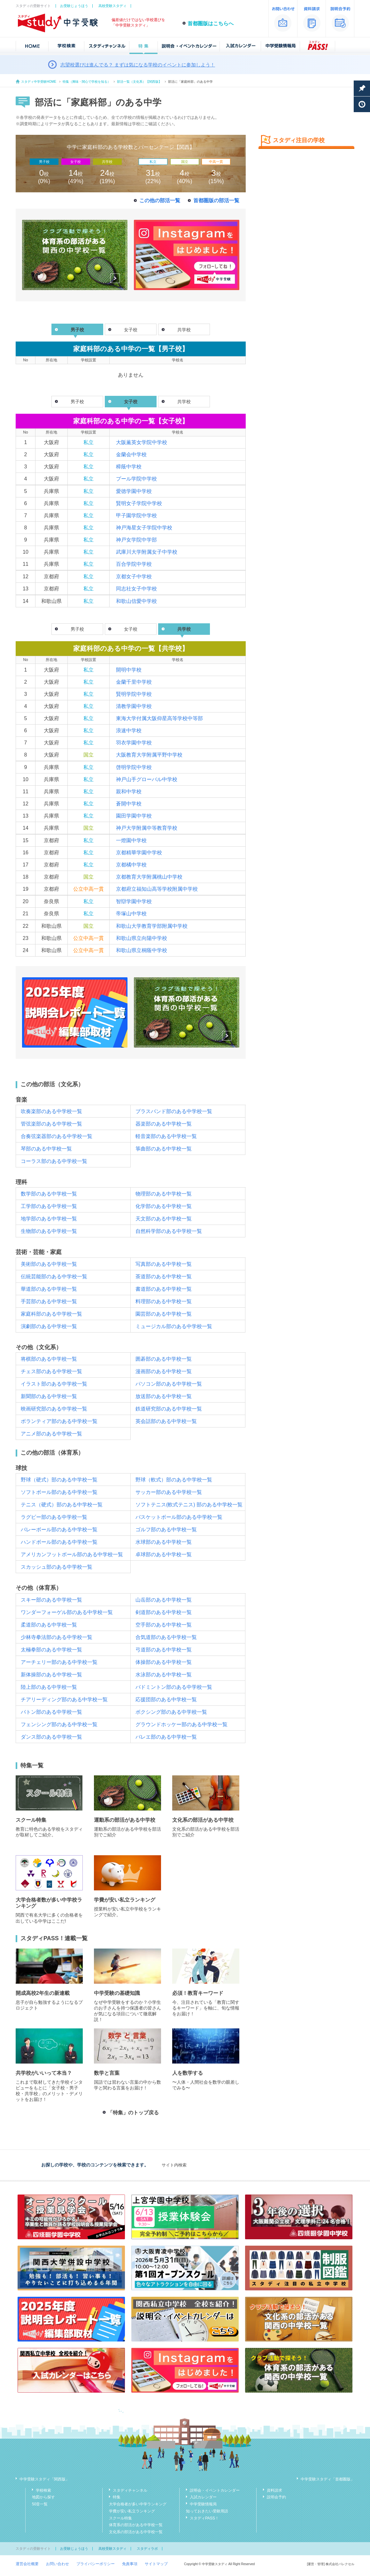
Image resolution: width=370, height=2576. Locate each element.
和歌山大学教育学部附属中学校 (152, 926)
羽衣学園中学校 (134, 742)
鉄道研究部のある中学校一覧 (168, 1408)
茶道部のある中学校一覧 (163, 1276)
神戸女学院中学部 (136, 539)
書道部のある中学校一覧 (163, 1289)
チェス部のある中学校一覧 (51, 1371)
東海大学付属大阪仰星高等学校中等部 (159, 718)
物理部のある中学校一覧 (163, 1193)
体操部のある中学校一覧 (163, 1662)
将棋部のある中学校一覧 (49, 1359)
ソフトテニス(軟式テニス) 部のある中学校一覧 (189, 1504)
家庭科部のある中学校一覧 (51, 1314)
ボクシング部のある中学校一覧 (171, 1712)
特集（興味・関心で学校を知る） (87, 81)
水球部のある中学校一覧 (163, 1542)
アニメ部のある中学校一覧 (51, 1433)
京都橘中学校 (131, 864)
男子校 (77, 401)
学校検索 (43, 2490)
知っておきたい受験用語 (207, 2511)
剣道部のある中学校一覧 (163, 1612)
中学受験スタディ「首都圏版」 (327, 2479)
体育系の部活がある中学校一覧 (136, 2525)
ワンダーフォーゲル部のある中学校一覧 (67, 1612)
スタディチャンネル (130, 2490)
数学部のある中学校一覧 (49, 1193)
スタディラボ (147, 2548)
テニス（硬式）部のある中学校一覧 (62, 1504)
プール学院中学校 (136, 478)
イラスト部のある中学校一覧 (54, 1384)
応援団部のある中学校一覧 (166, 1699)
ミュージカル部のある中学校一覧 (173, 1326)
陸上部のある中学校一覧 (49, 1687)
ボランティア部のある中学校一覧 (59, 1421)
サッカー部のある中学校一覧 (168, 1492)
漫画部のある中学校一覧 (163, 1371)
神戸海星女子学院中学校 (144, 527)
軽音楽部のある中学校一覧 (166, 1136)
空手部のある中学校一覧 (163, 1624)
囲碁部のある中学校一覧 (163, 1359)
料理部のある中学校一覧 (163, 1301)
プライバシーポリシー (95, 2564)
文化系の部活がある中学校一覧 (136, 2532)
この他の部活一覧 (159, 200)
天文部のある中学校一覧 (163, 1218)
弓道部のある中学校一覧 (163, 1649)
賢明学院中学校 (134, 694)
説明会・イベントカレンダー (215, 2490)
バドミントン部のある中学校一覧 (173, 1687)
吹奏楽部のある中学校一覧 (51, 1111)
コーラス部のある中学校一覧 (54, 1161)
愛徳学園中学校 (134, 491)
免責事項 (129, 2564)
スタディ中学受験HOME (38, 81)
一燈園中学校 (131, 840)
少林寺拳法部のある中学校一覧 (56, 1637)
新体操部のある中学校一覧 (51, 1674)
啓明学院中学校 (134, 767)
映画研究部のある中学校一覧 (54, 1408)
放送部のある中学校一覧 (163, 1396)
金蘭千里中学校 (134, 682)
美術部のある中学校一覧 (49, 1264)
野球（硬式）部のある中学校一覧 (59, 1479)
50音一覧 (40, 2504)
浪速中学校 (129, 730)
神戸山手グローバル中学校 (146, 779)
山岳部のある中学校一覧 (163, 1600)
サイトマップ (156, 2564)
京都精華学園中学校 (139, 852)
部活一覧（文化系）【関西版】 (139, 81)
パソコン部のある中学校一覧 (168, 1384)
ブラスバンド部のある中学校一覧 (173, 1111)
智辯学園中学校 (134, 901)
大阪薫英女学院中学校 (141, 442)
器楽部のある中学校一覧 (163, 1124)
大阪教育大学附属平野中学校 (149, 754)
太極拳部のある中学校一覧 (51, 1649)
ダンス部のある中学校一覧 (51, 1737)
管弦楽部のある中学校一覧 (51, 1124)
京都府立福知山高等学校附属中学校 (157, 889)
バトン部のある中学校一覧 (51, 1712)
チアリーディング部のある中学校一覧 (64, 1699)
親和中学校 (129, 791)
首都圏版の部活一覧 (216, 200)
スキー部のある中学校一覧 (51, 1600)
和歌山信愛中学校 (136, 601)
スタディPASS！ (204, 2518)
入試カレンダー (203, 2497)
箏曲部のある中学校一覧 (163, 1148)
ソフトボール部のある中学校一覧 (59, 1492)
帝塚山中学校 (131, 913)
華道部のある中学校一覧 (49, 1289)
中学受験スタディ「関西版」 (44, 2479)
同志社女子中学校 (136, 588)
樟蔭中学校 (129, 466)
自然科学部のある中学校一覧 (168, 1231)
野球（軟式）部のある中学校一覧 (173, 1479)
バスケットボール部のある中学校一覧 (178, 1517)
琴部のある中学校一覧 (46, 1148)
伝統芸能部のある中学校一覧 (54, 1276)
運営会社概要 (27, 2564)
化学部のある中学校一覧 (163, 1206)
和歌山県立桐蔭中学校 (141, 950)
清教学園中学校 (134, 706)
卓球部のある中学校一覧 (163, 1554)
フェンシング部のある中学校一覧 (59, 1724)
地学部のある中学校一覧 (49, 1218)
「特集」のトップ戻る (133, 2112)
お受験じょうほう (74, 6)
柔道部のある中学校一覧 (49, 1624)
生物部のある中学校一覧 (49, 1231)
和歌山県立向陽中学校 (141, 938)
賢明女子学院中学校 (139, 503)
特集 (116, 2497)
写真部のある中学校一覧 (163, 1264)
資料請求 (274, 2490)
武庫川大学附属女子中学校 (146, 552)
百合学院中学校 (134, 564)
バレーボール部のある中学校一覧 (59, 1529)
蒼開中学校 (129, 803)
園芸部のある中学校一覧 (163, 1314)
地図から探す (43, 2497)
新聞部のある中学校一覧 (49, 1396)
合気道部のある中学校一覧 (166, 1637)
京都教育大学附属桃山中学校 (149, 877)
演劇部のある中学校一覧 (49, 1326)
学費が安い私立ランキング (132, 2511)
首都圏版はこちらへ (211, 23)
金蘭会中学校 (131, 454)
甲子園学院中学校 (136, 515)
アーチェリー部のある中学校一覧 (59, 1662)
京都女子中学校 (134, 576)
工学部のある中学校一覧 (49, 1206)
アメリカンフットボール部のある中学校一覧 (72, 1554)
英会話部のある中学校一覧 (166, 1421)
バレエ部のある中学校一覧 (166, 1737)
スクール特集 (120, 2518)
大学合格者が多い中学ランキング (137, 2504)
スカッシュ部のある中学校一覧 (56, 1567)
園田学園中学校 (134, 816)
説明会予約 (276, 2497)
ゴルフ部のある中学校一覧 (166, 1529)
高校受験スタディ (112, 6)
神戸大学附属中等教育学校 (146, 828)
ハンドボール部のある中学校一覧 (59, 1542)
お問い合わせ (57, 2564)
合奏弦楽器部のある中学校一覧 (56, 1136)
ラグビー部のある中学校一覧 (54, 1517)
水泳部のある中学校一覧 (163, 1674)
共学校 (184, 329)
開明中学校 (129, 670)
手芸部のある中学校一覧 (49, 1301)
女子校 (130, 329)
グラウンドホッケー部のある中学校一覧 (181, 1724)
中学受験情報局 (203, 2504)
